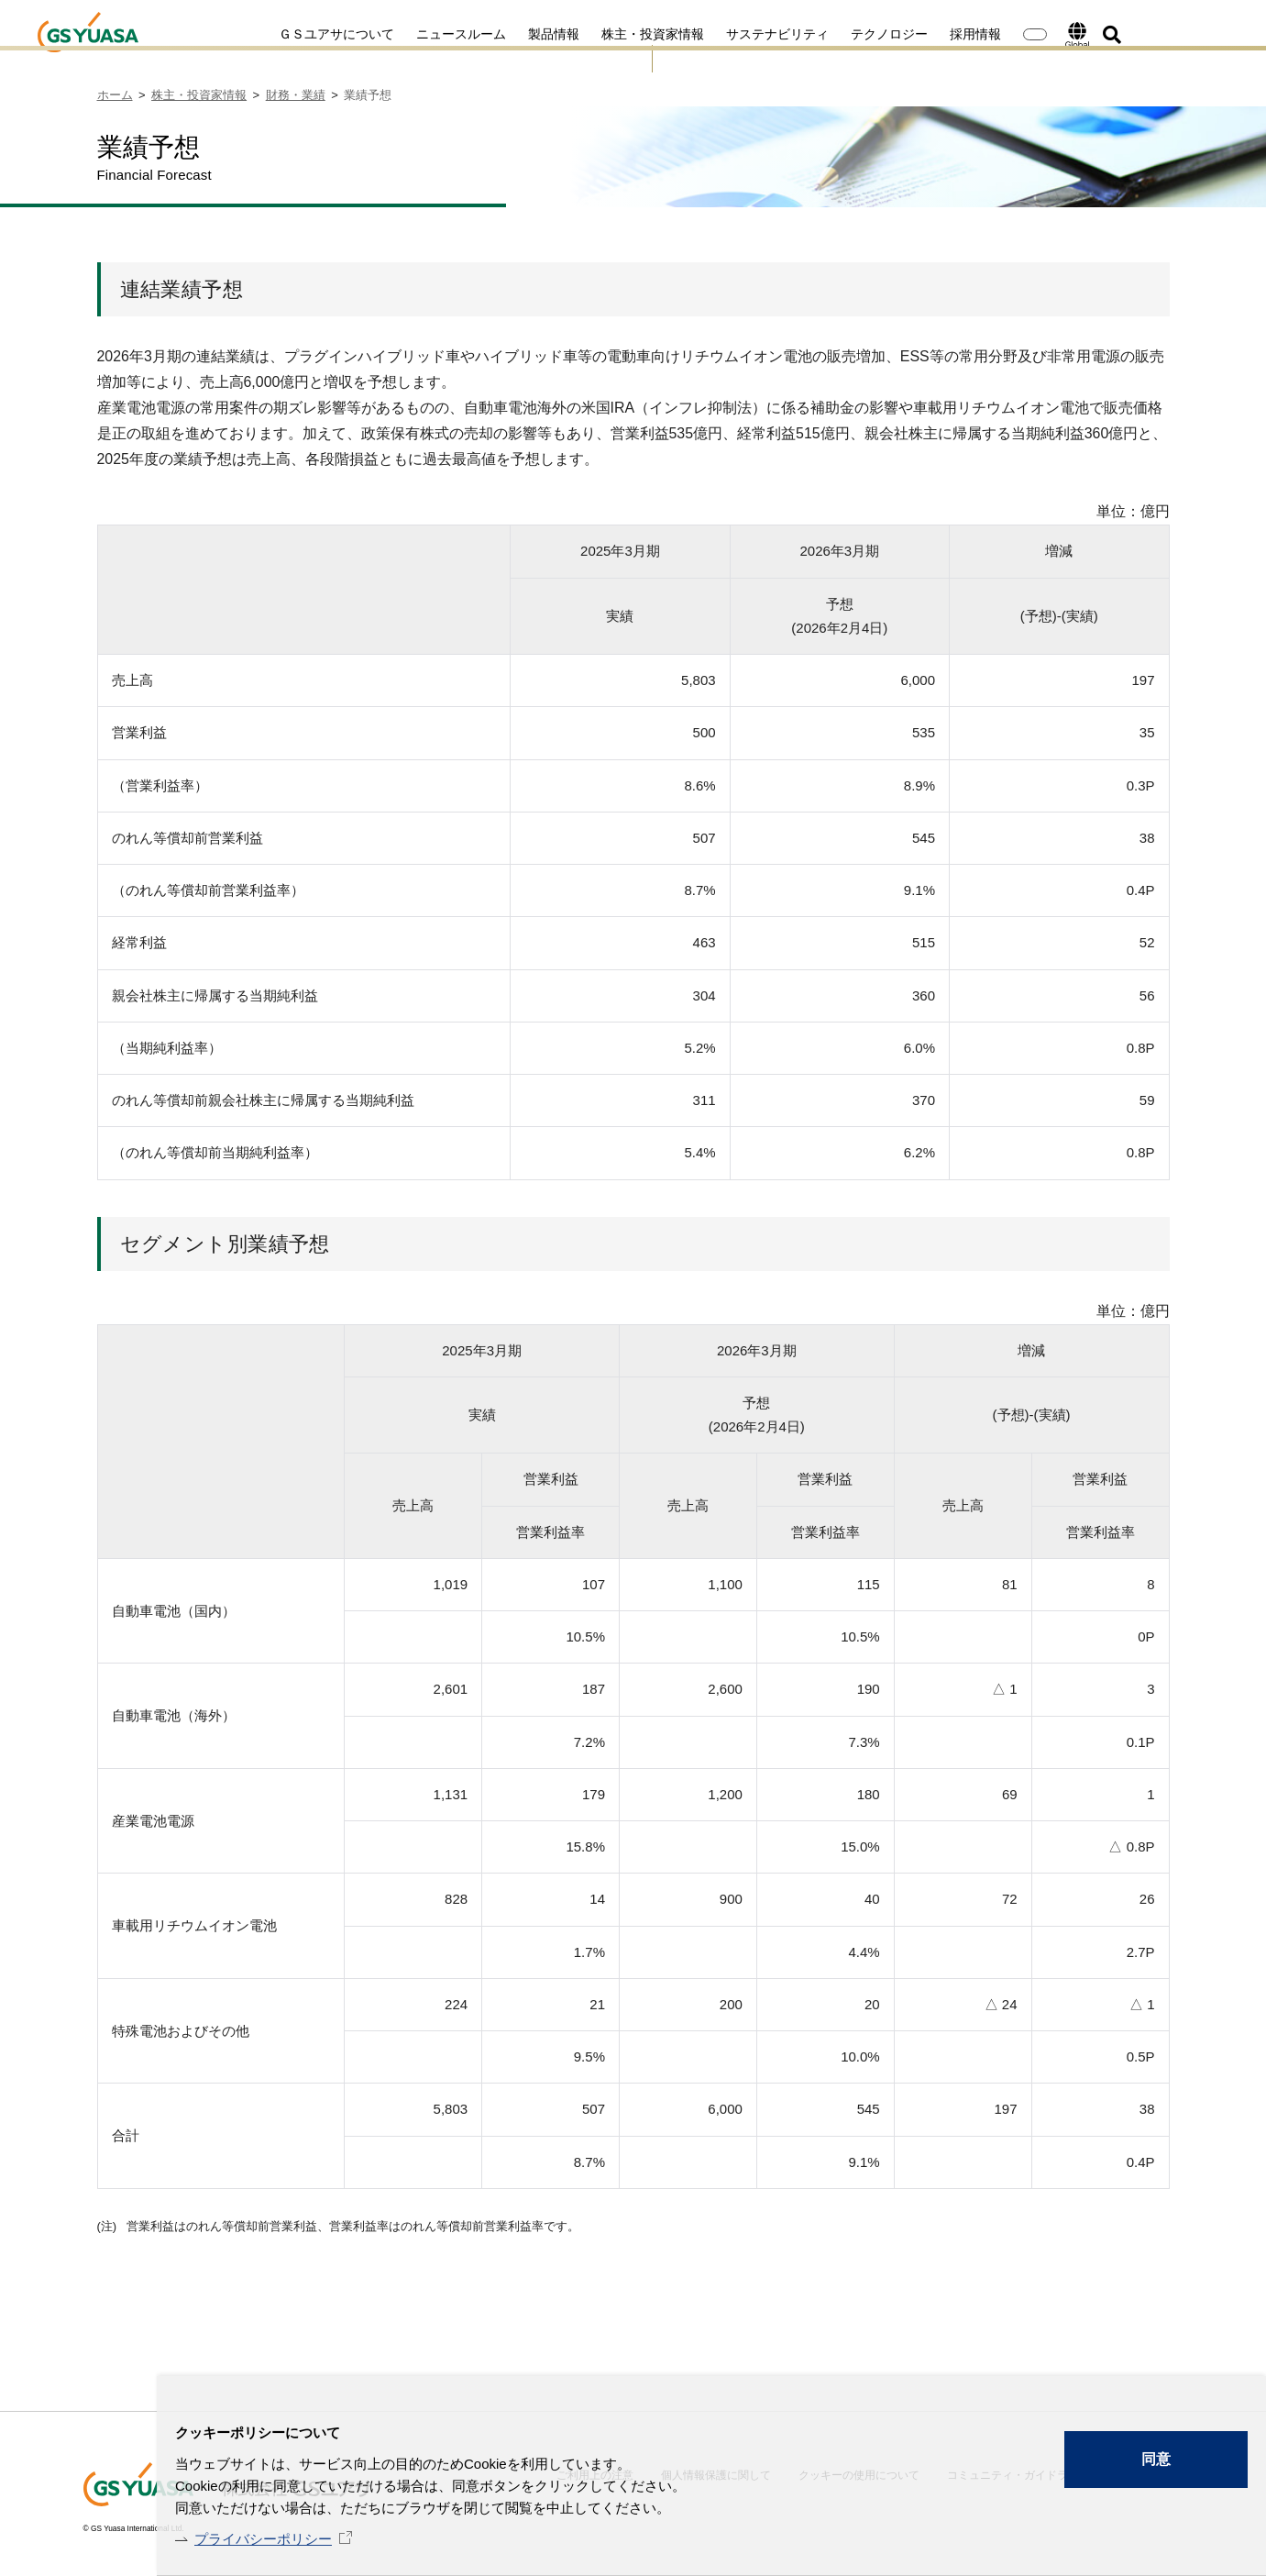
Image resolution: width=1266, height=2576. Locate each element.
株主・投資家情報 (581, 34)
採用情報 (904, 34)
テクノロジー (817, 34)
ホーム (115, 95)
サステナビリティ (706, 34)
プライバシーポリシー (263, 2539)
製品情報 (482, 34)
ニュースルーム (390, 34)
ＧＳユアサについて (265, 34)
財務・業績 (295, 95)
